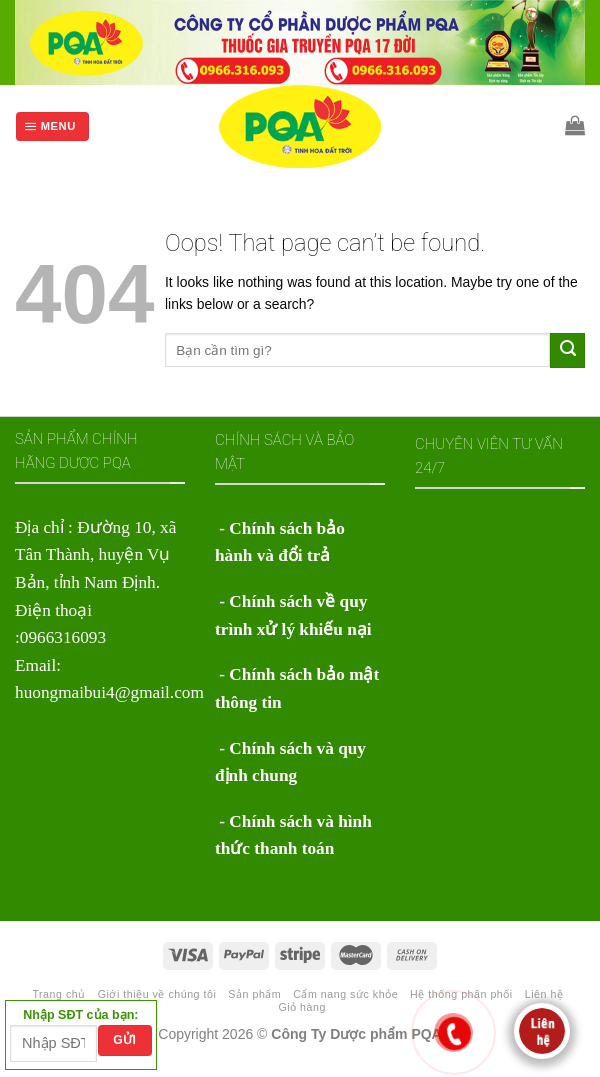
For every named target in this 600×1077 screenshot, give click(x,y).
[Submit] (567, 350)
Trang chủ (58, 994)
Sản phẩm (254, 994)
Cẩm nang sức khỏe (345, 994)
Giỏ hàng (301, 1007)
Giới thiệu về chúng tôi (157, 994)
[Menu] (52, 126)
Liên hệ (544, 994)
